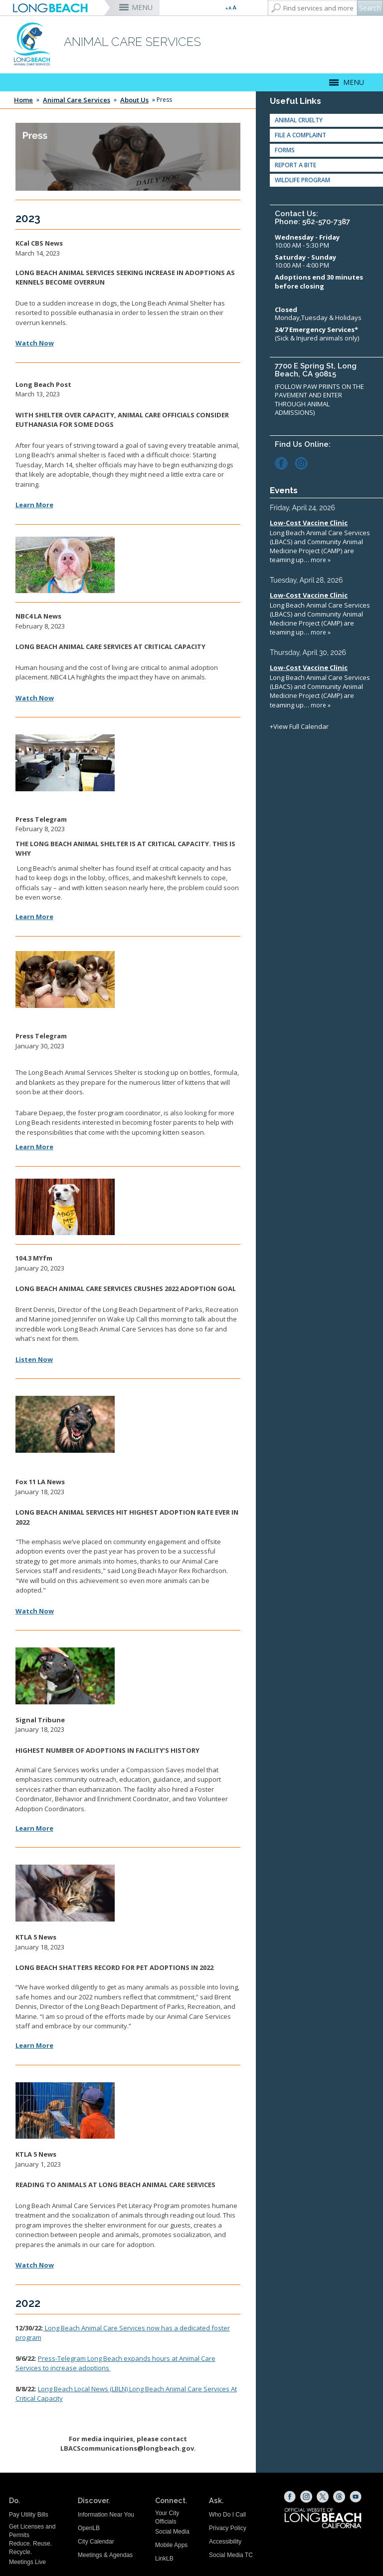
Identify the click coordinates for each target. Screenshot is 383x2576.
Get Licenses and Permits (32, 2531)
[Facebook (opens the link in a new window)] (284, 462)
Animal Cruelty (299, 120)
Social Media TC (231, 2555)
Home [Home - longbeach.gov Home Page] (23, 99)
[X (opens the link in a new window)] (323, 2497)
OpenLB (89, 2528)
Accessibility (225, 2541)
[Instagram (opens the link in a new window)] (304, 462)
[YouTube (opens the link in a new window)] (356, 2497)
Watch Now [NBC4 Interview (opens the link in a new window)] (34, 697)
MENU (142, 7)
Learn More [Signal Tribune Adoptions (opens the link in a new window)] (34, 1828)
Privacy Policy (227, 2528)
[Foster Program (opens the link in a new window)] (44, 2327)
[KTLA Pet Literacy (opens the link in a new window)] (34, 2264)
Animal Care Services (76, 99)
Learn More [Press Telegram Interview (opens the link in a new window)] (34, 916)
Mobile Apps (171, 2545)
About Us (134, 99)
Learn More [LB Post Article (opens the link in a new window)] (34, 504)
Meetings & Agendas (105, 2555)
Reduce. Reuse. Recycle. (30, 2548)
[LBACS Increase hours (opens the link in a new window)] (110, 2367)
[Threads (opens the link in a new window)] (339, 2497)
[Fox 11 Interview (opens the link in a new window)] (34, 1611)
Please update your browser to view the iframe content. (324, 617)
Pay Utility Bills (28, 2514)
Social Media (172, 2531)
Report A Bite (295, 165)
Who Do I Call (227, 2514)
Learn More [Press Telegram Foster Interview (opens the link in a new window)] (34, 1146)
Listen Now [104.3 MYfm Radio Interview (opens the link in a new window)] (34, 1359)
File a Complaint (300, 135)
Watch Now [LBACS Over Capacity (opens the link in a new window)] (34, 342)
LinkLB (164, 2558)
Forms (285, 150)
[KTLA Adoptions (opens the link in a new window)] (34, 2045)
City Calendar (96, 2541)
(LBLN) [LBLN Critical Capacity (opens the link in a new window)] (83, 2388)
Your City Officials (167, 2517)
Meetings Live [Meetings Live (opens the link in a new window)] (27, 2562)
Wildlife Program (302, 180)
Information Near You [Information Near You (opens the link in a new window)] (106, 2514)
